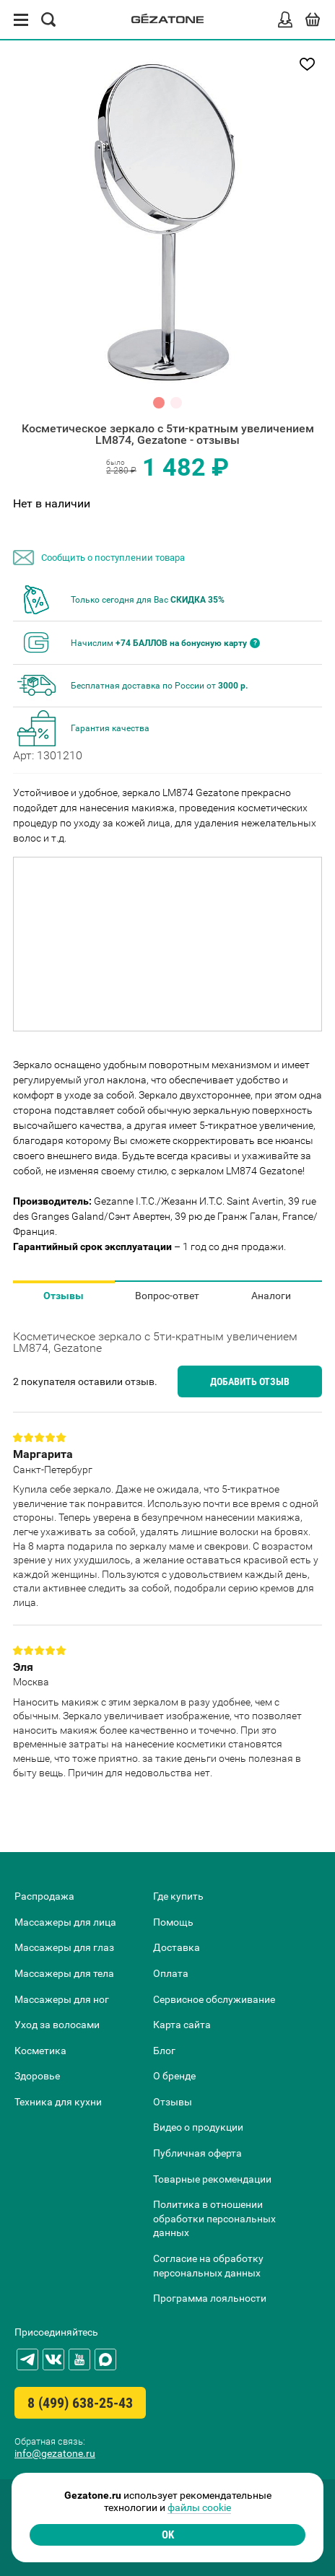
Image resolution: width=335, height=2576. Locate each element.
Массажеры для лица (65, 1922)
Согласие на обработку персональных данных (208, 2266)
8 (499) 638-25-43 (80, 2402)
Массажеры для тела (64, 1973)
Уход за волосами (57, 2024)
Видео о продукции (198, 2127)
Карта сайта (182, 2024)
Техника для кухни (58, 2102)
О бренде (174, 2076)
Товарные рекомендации (212, 2179)
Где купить (178, 1896)
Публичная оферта (197, 2153)
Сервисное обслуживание (214, 1999)
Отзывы (63, 1295)
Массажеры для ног (61, 1999)
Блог (164, 2050)
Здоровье (37, 2076)
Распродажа (44, 1896)
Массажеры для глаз (64, 1947)
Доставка (176, 1947)
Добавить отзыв (250, 1381)
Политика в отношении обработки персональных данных (214, 2218)
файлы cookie (199, 2507)
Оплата (170, 1973)
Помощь (173, 1922)
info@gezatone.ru (54, 2453)
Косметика (40, 2050)
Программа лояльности (209, 2298)
